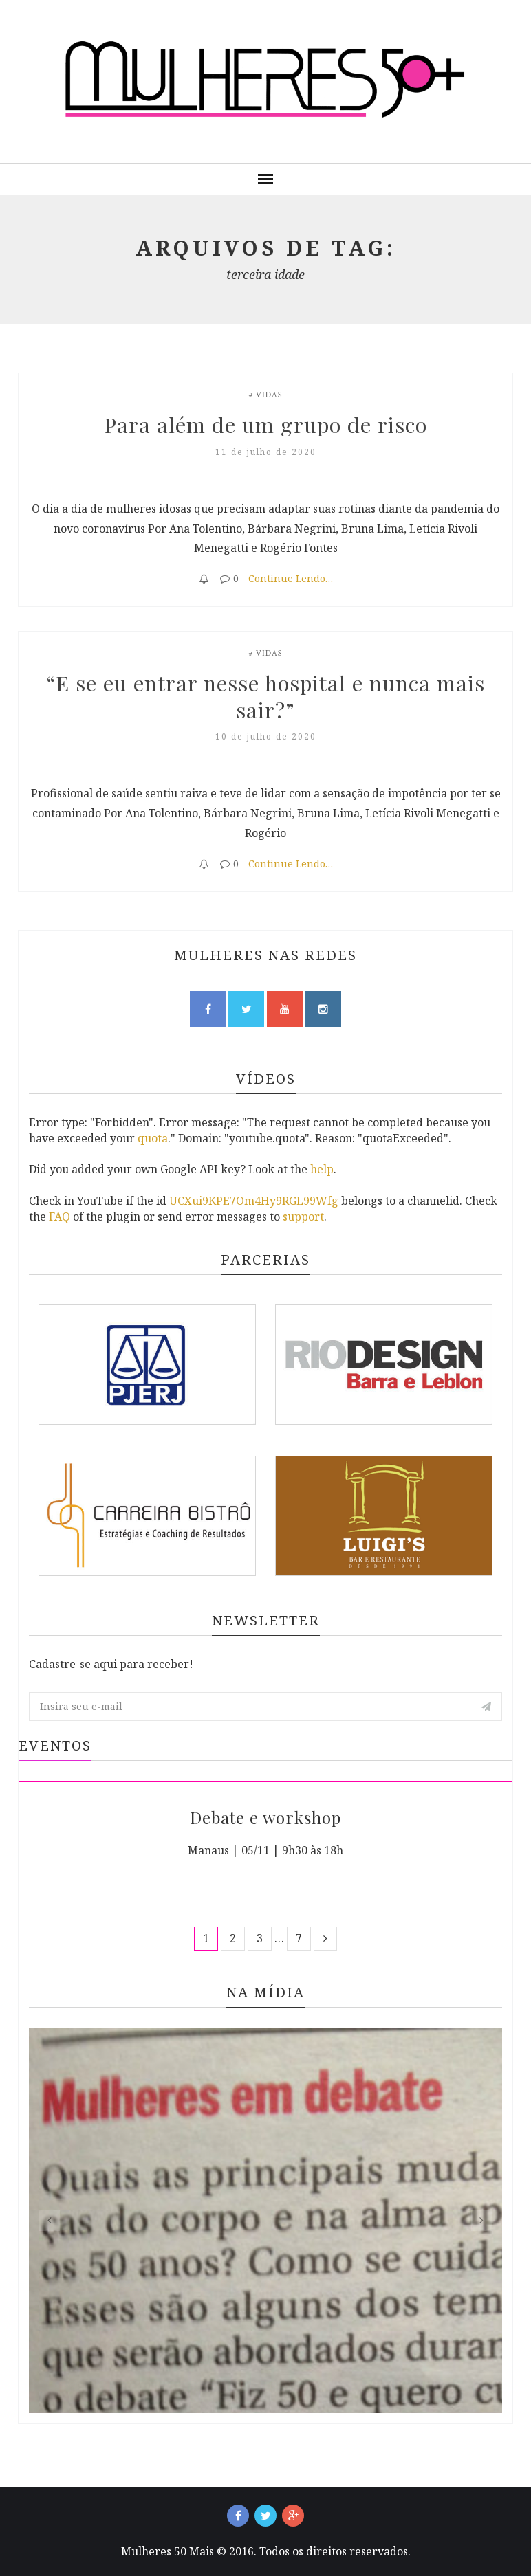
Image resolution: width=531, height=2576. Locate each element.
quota (153, 1138)
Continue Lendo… (290, 578)
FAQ (59, 1216)
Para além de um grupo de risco (265, 423)
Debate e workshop (265, 1817)
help (322, 1169)
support (303, 1216)
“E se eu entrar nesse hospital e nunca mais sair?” (269, 695)
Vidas (269, 395)
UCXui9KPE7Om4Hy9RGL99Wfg (253, 1200)
